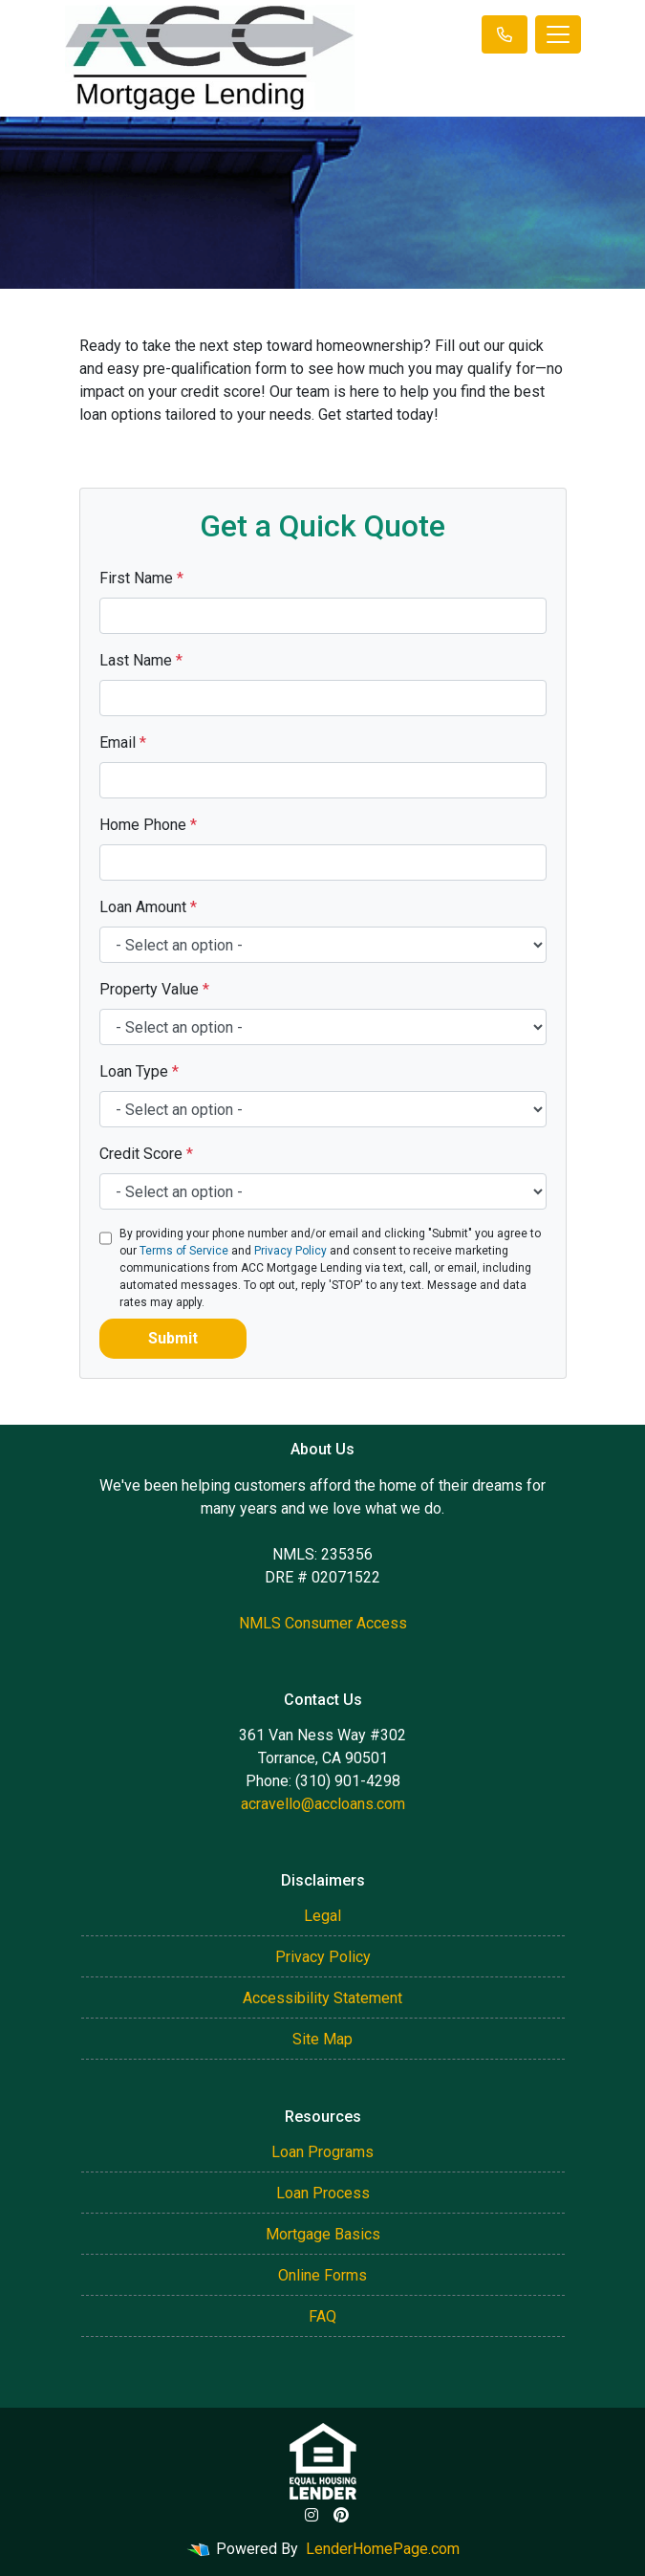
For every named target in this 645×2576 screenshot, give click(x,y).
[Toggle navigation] (558, 34)
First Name (141, 578)
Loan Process (323, 2193)
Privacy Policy (290, 1250)
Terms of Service (184, 1250)
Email (122, 742)
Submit (173, 1338)
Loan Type (139, 1071)
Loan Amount (148, 907)
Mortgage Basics (323, 2234)
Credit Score (146, 1154)
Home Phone (148, 825)
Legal (322, 1916)
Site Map (322, 2039)
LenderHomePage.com (383, 2549)
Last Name (141, 660)
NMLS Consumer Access (323, 1623)
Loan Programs (322, 2152)
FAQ (322, 2316)
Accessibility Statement (322, 1998)
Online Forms (322, 2275)
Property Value (154, 989)
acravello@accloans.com (323, 1804)
